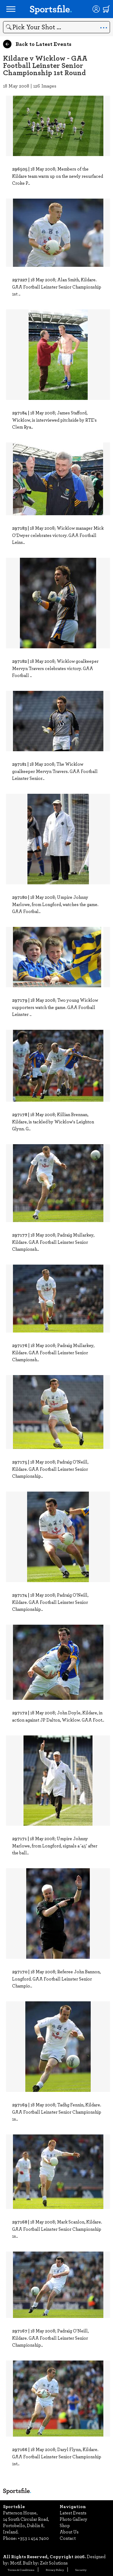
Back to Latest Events (37, 44)
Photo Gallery (73, 2519)
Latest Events (73, 2513)
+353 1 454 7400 (33, 2538)
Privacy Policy (55, 2570)
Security (80, 2570)
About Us (69, 2532)
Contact (68, 2538)
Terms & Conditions (21, 2570)
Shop (65, 2525)
